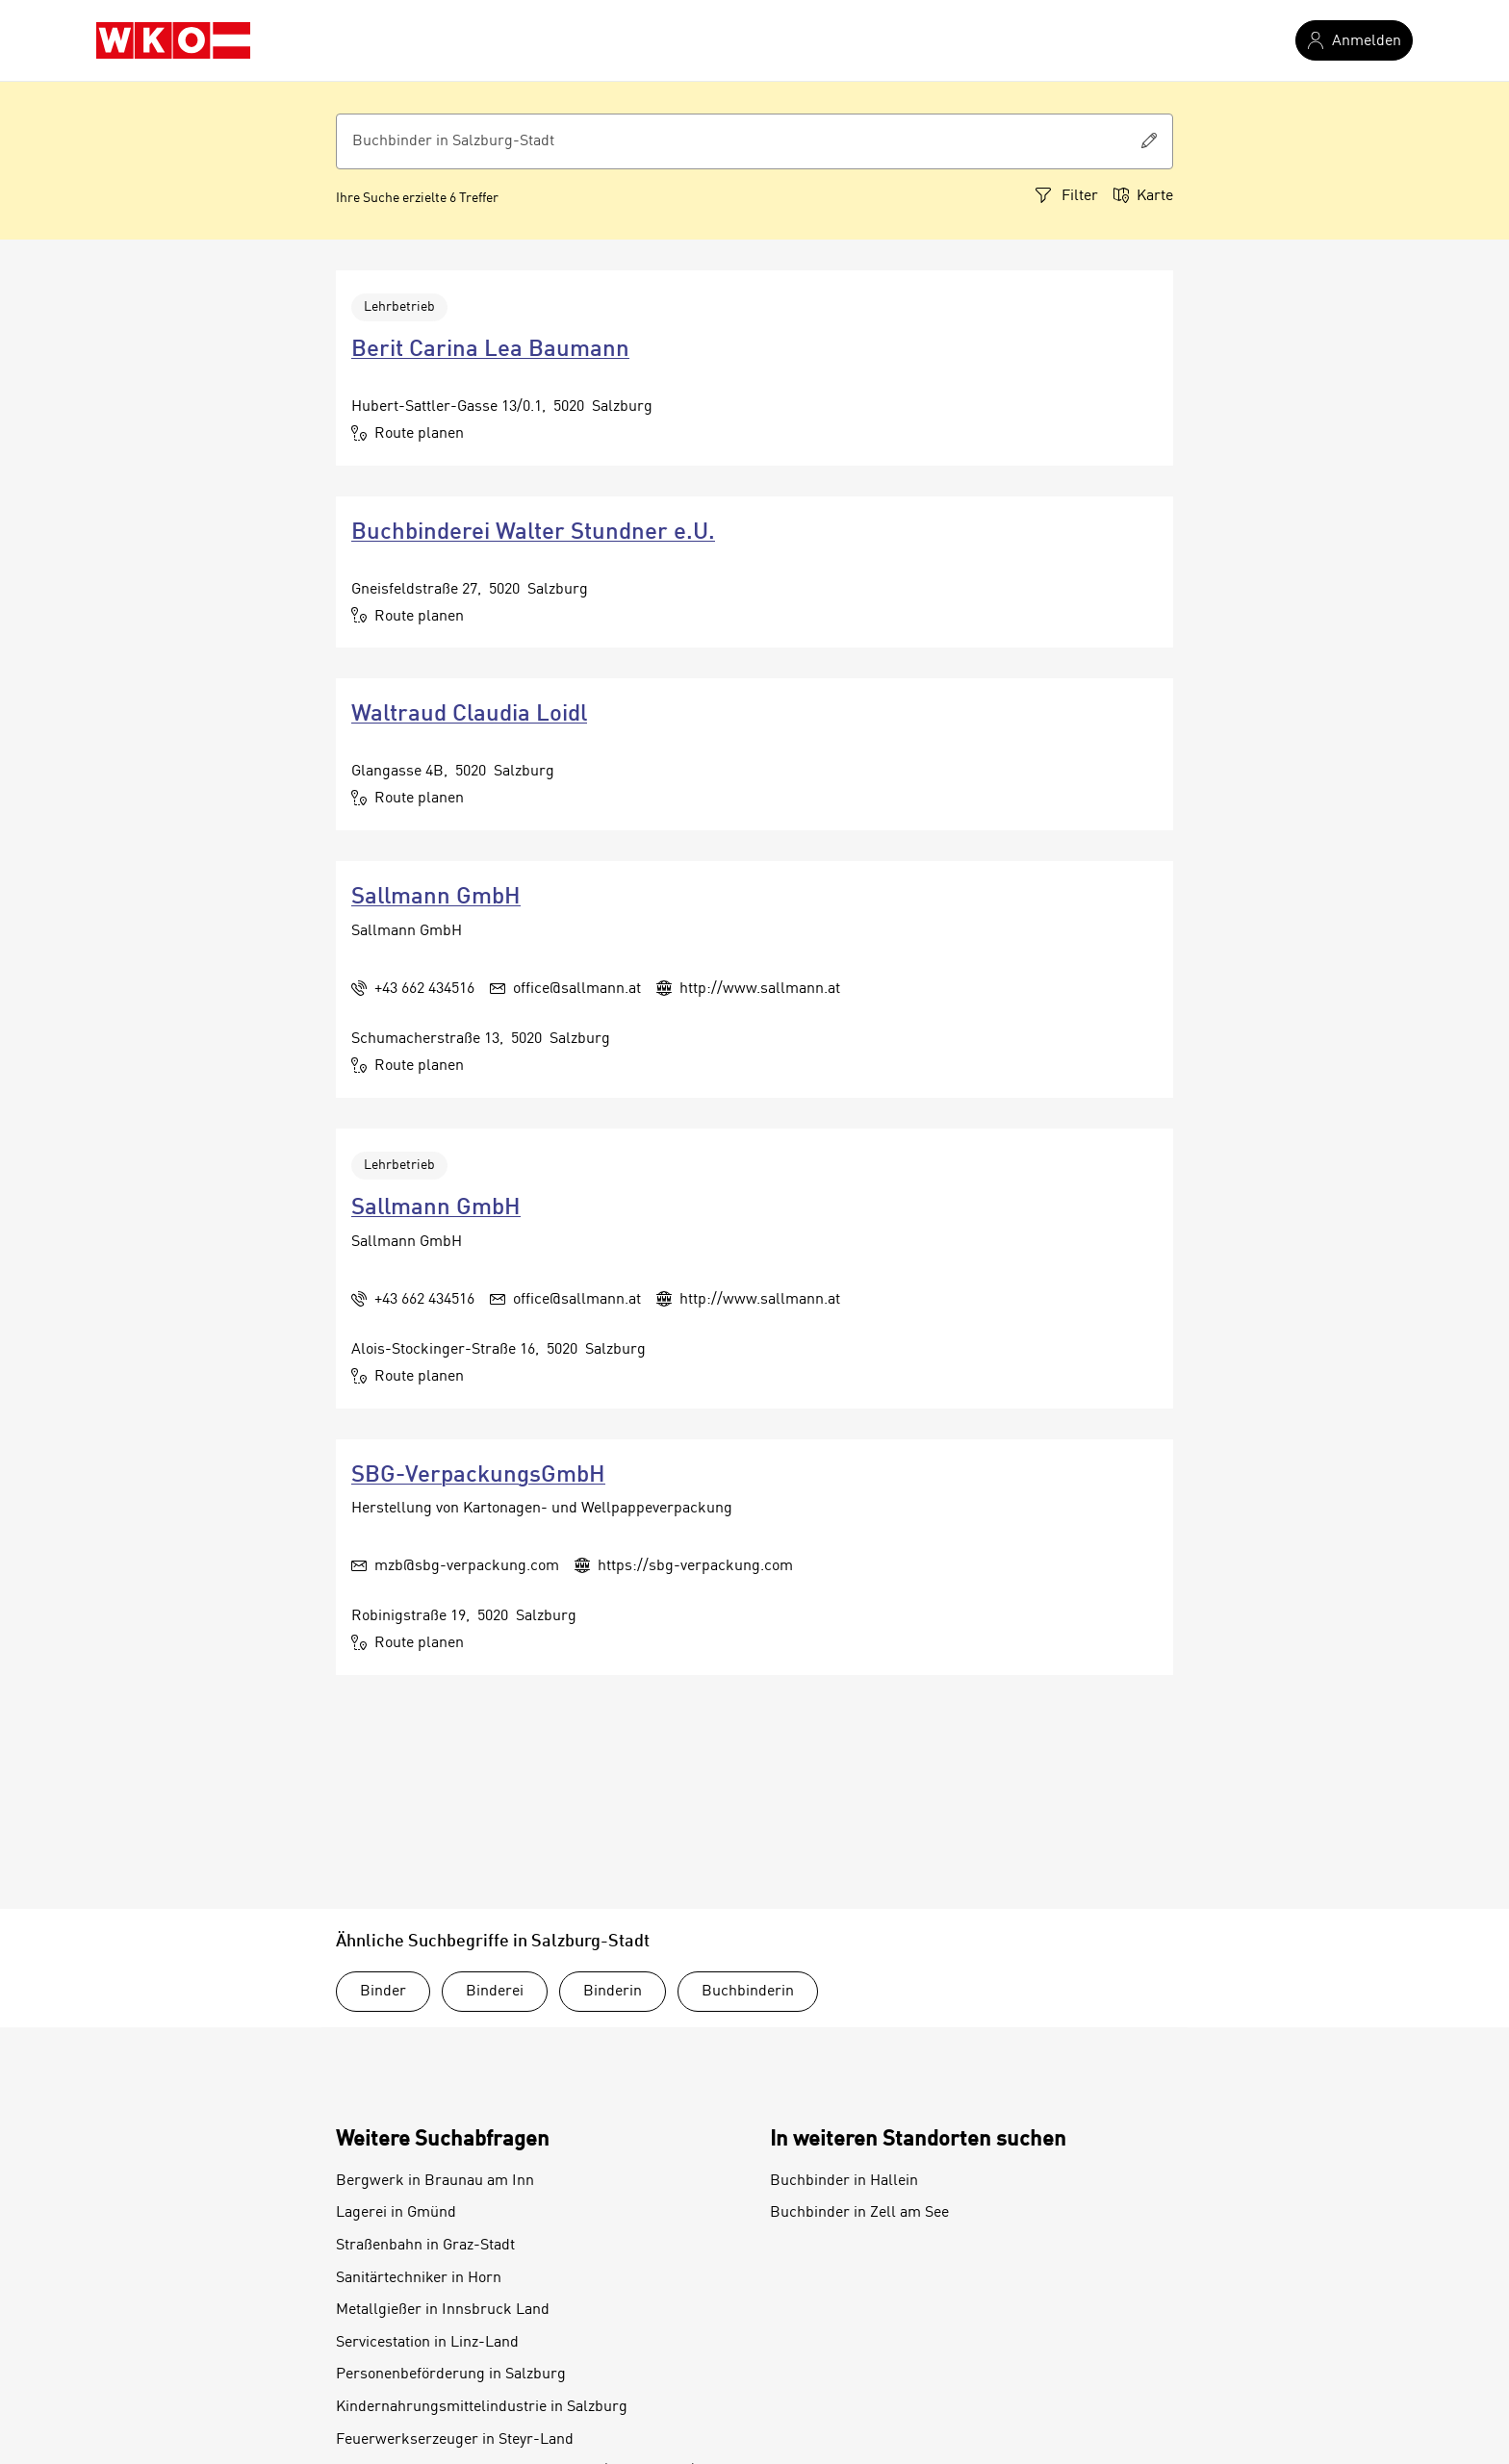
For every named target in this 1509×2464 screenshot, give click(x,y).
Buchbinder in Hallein (844, 2181)
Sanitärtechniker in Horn (418, 2278)
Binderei (495, 1991)
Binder (383, 1991)
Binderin (612, 1991)
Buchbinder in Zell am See (859, 2213)
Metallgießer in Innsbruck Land (443, 2310)
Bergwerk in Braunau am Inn (435, 2181)
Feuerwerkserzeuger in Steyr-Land (455, 2440)
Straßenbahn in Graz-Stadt (425, 2245)
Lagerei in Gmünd (396, 2213)
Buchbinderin (748, 1991)
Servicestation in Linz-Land (427, 2342)
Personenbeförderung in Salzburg (451, 2374)
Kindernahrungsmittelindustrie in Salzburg (481, 2407)
